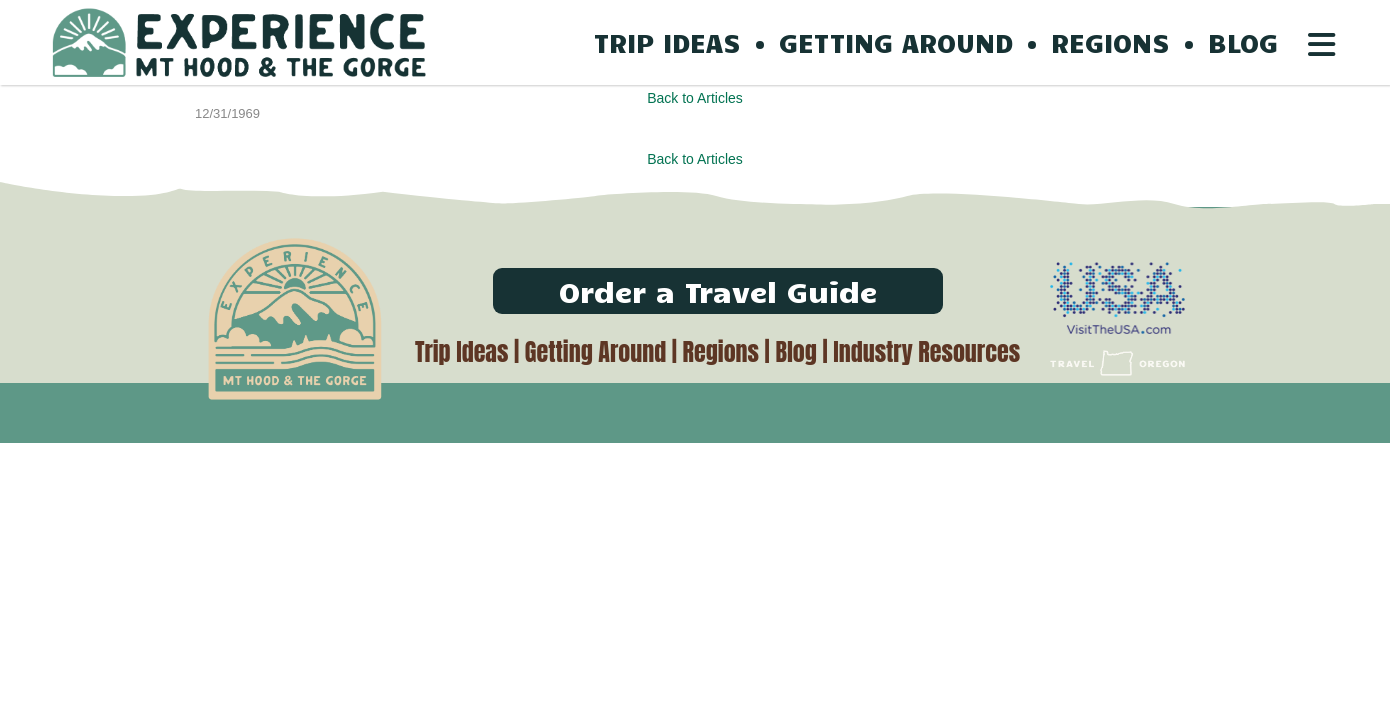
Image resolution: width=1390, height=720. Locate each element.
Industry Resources (926, 352)
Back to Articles (695, 98)
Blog (795, 352)
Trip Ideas (461, 352)
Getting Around (595, 352)
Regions (721, 352)
